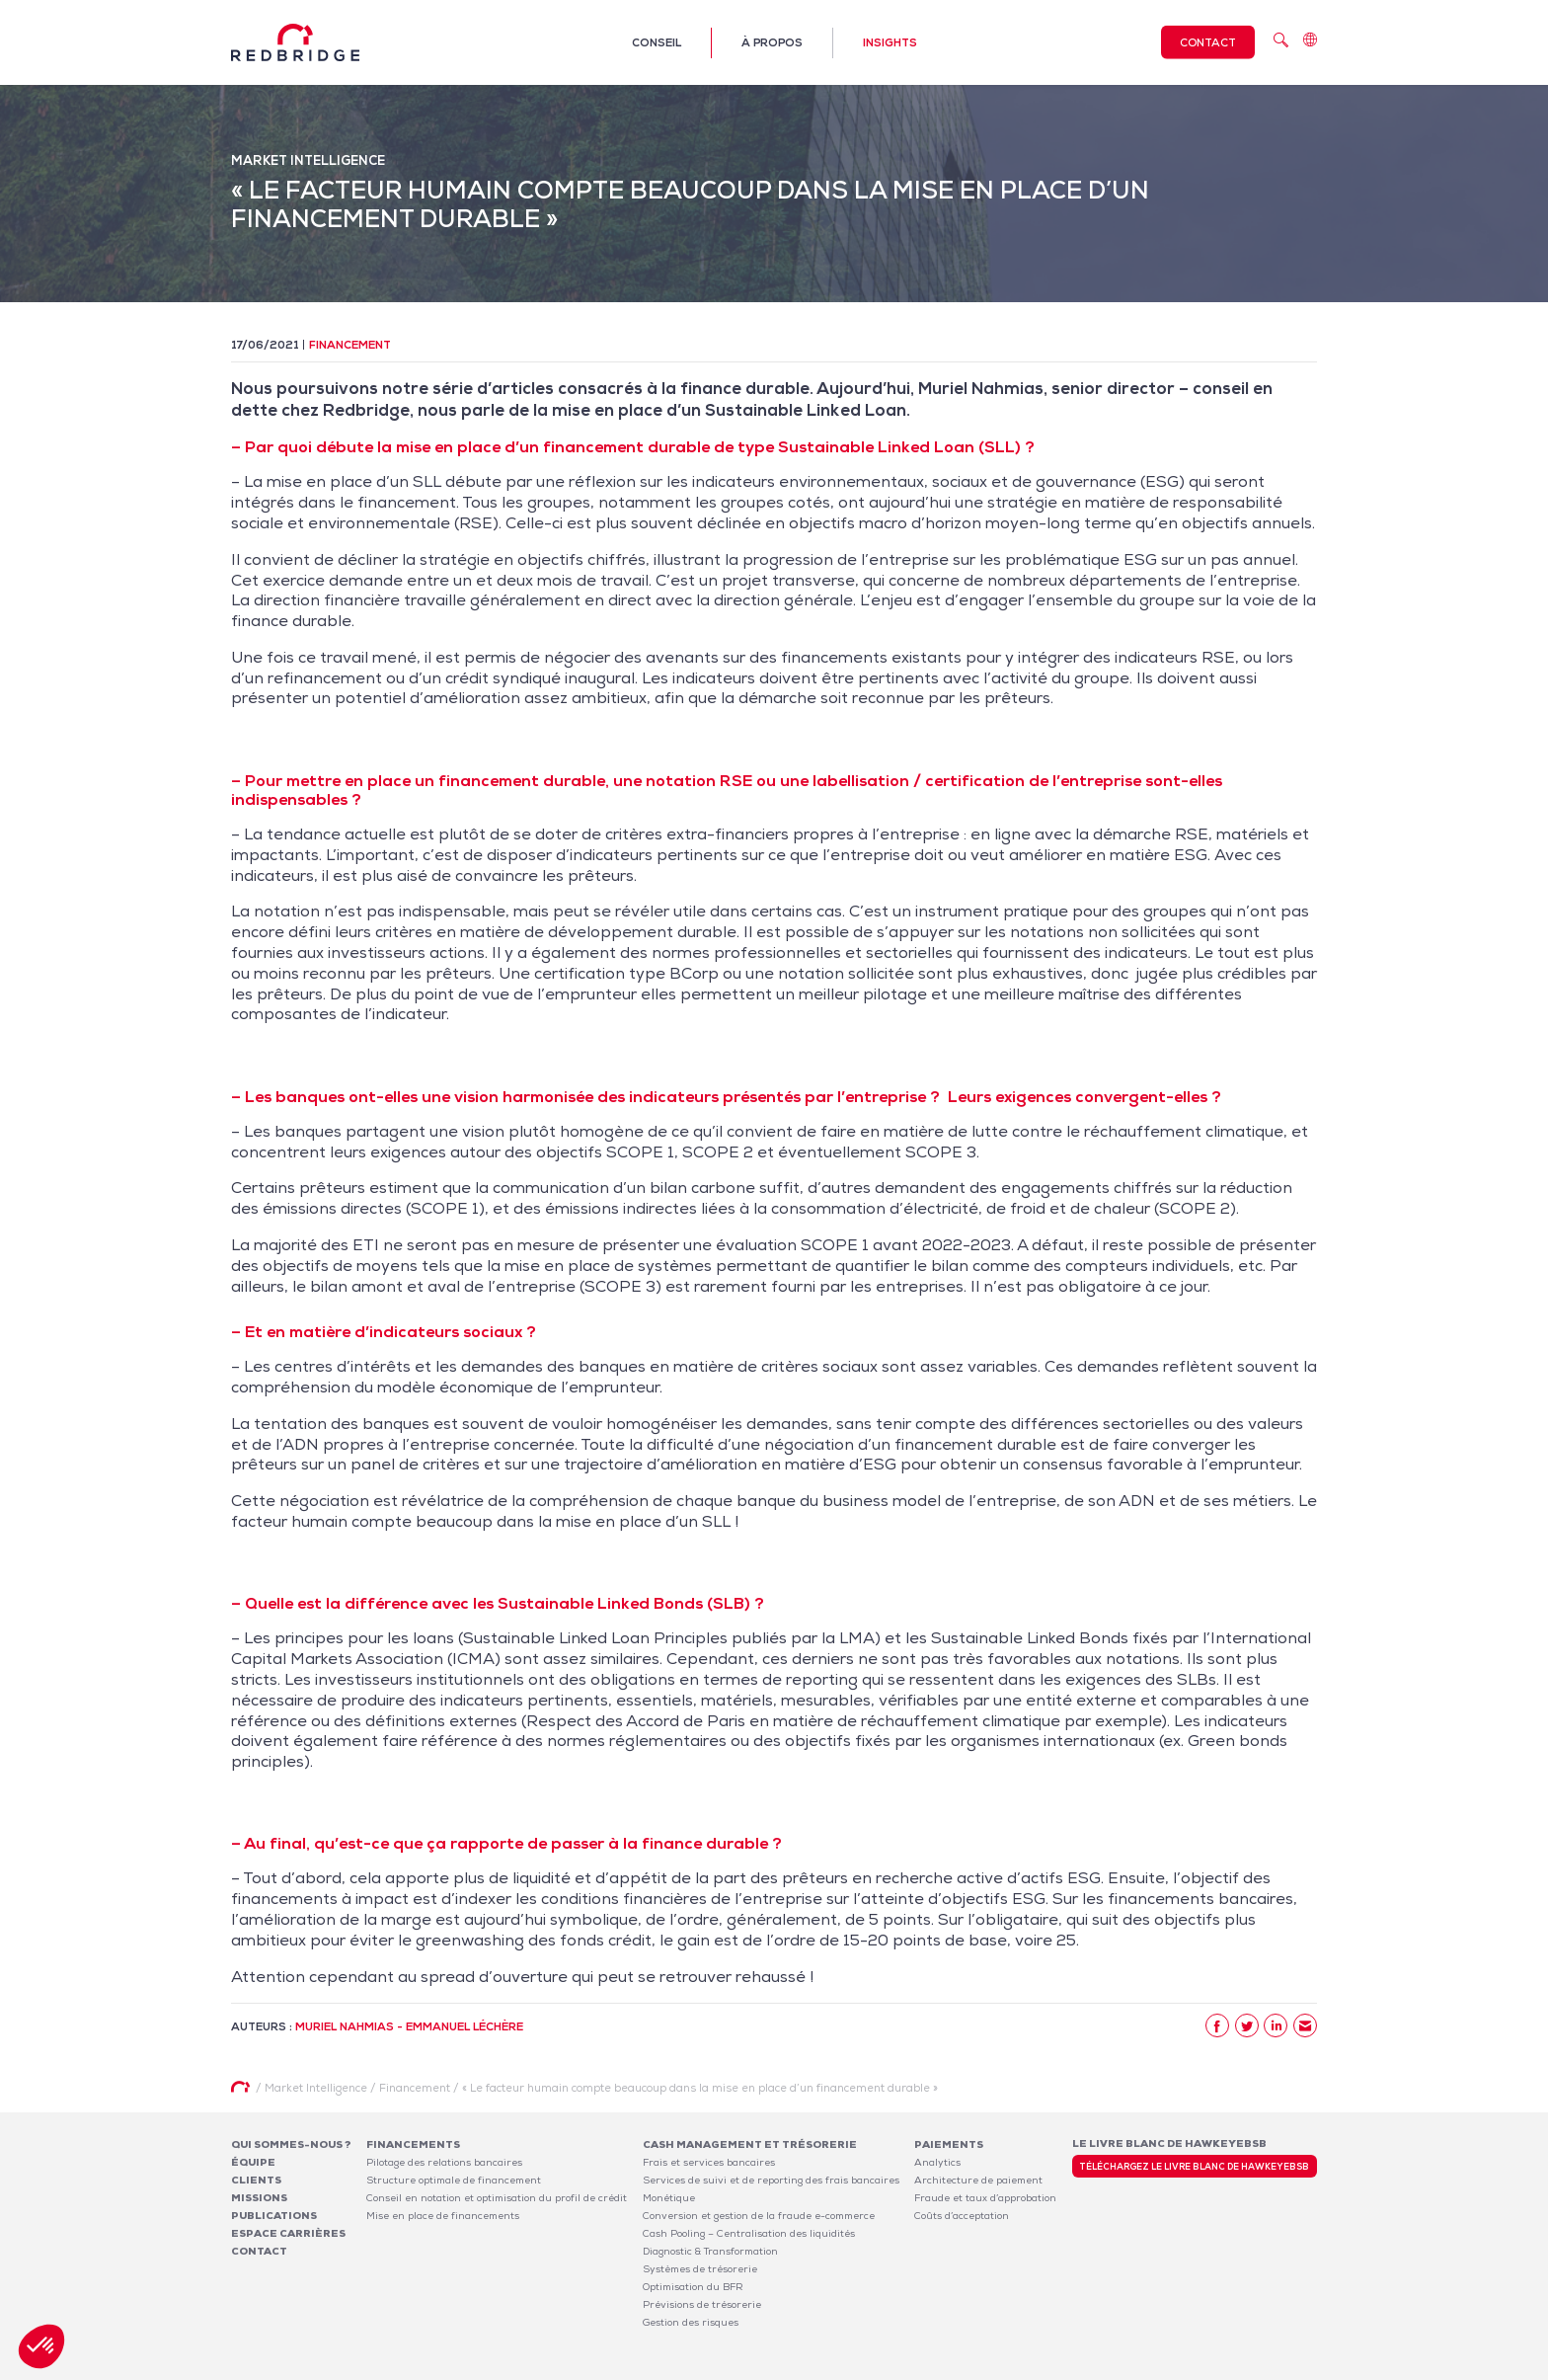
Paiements (948, 2144)
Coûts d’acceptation (961, 2215)
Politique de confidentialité (1185, 2368)
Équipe (253, 2162)
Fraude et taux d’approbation (985, 2197)
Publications (274, 2215)
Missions (259, 2197)
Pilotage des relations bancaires (444, 2162)
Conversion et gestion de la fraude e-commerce (759, 2215)
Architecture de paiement (978, 2180)
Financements (413, 2144)
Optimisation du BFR (693, 2286)
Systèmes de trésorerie (700, 2268)
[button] (41, 2346)
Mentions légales (1061, 2368)
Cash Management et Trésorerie (750, 2144)
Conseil (656, 42)
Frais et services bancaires (709, 2162)
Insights (890, 42)
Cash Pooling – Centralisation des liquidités (749, 2233)
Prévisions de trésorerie (702, 2304)
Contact (1208, 42)
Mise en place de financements (442, 2215)
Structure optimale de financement (453, 2180)
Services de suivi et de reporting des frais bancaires (771, 2180)
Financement (350, 345)
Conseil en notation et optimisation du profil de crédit (496, 2197)
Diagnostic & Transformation (710, 2251)
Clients (256, 2180)
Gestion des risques (690, 2322)
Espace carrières (288, 2233)
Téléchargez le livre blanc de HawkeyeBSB (1194, 2167)
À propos (772, 42)
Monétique (669, 2197)
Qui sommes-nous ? (291, 2144)
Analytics (937, 2162)
